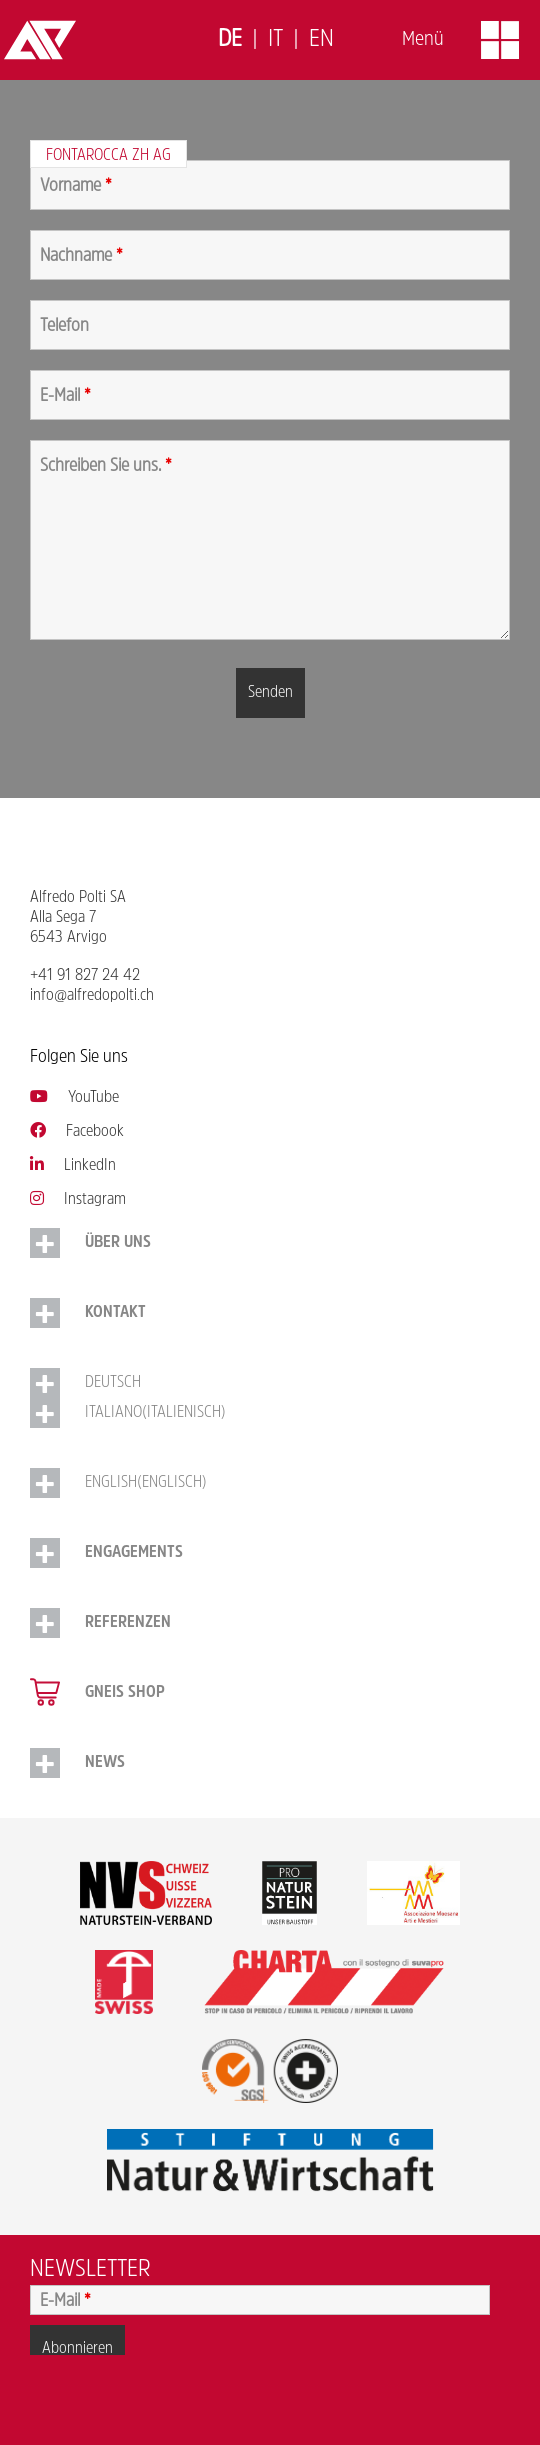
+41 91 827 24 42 (85, 976)
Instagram (78, 1200)
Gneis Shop (125, 1693)
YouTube (74, 1098)
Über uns (118, 1243)
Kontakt (115, 1313)
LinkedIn (73, 1166)
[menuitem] (230, 40)
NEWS (105, 1763)
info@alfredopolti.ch (92, 996)
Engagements (134, 1553)
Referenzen (128, 1623)
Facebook (77, 1132)
